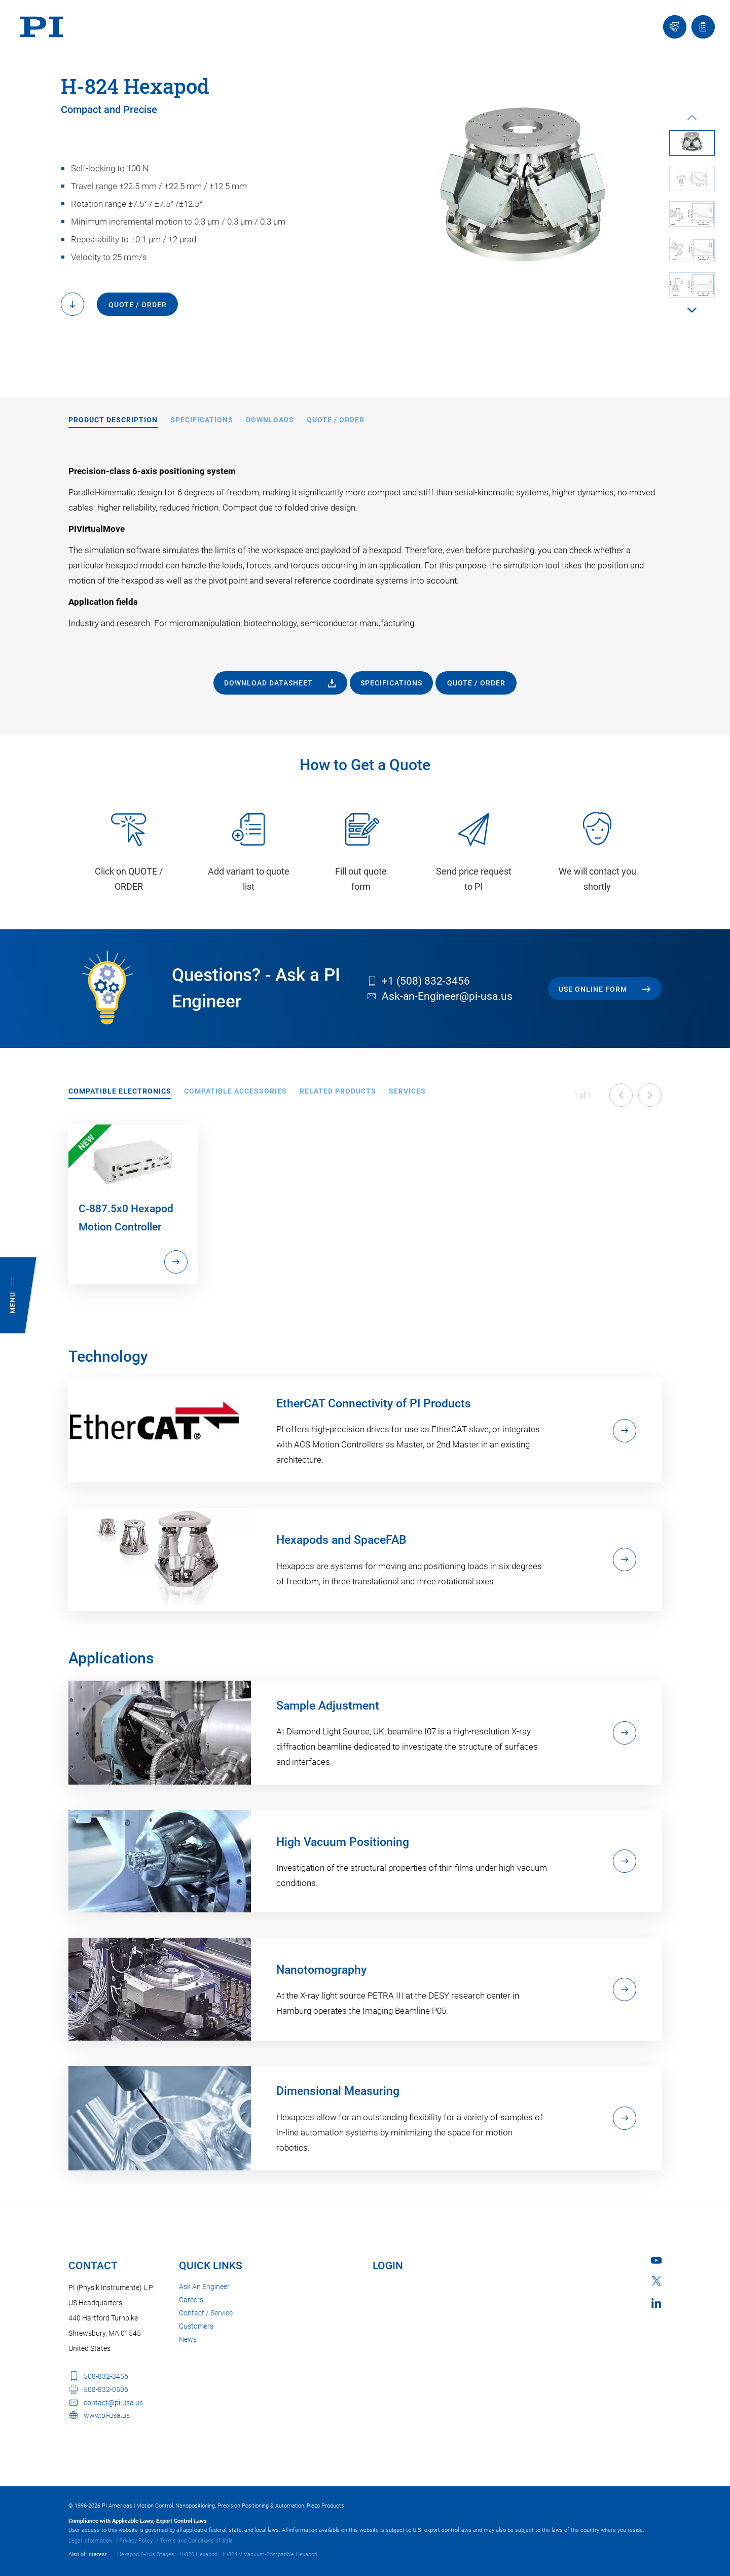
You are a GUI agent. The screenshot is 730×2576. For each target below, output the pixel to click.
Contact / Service (206, 2313)
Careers (191, 2300)
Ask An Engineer (204, 2286)
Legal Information (90, 2540)
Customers (196, 2326)
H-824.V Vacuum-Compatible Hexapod (270, 2554)
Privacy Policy (136, 2540)
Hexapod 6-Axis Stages (145, 2554)
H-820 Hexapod (198, 2554)
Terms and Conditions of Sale (196, 2540)
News (188, 2339)
